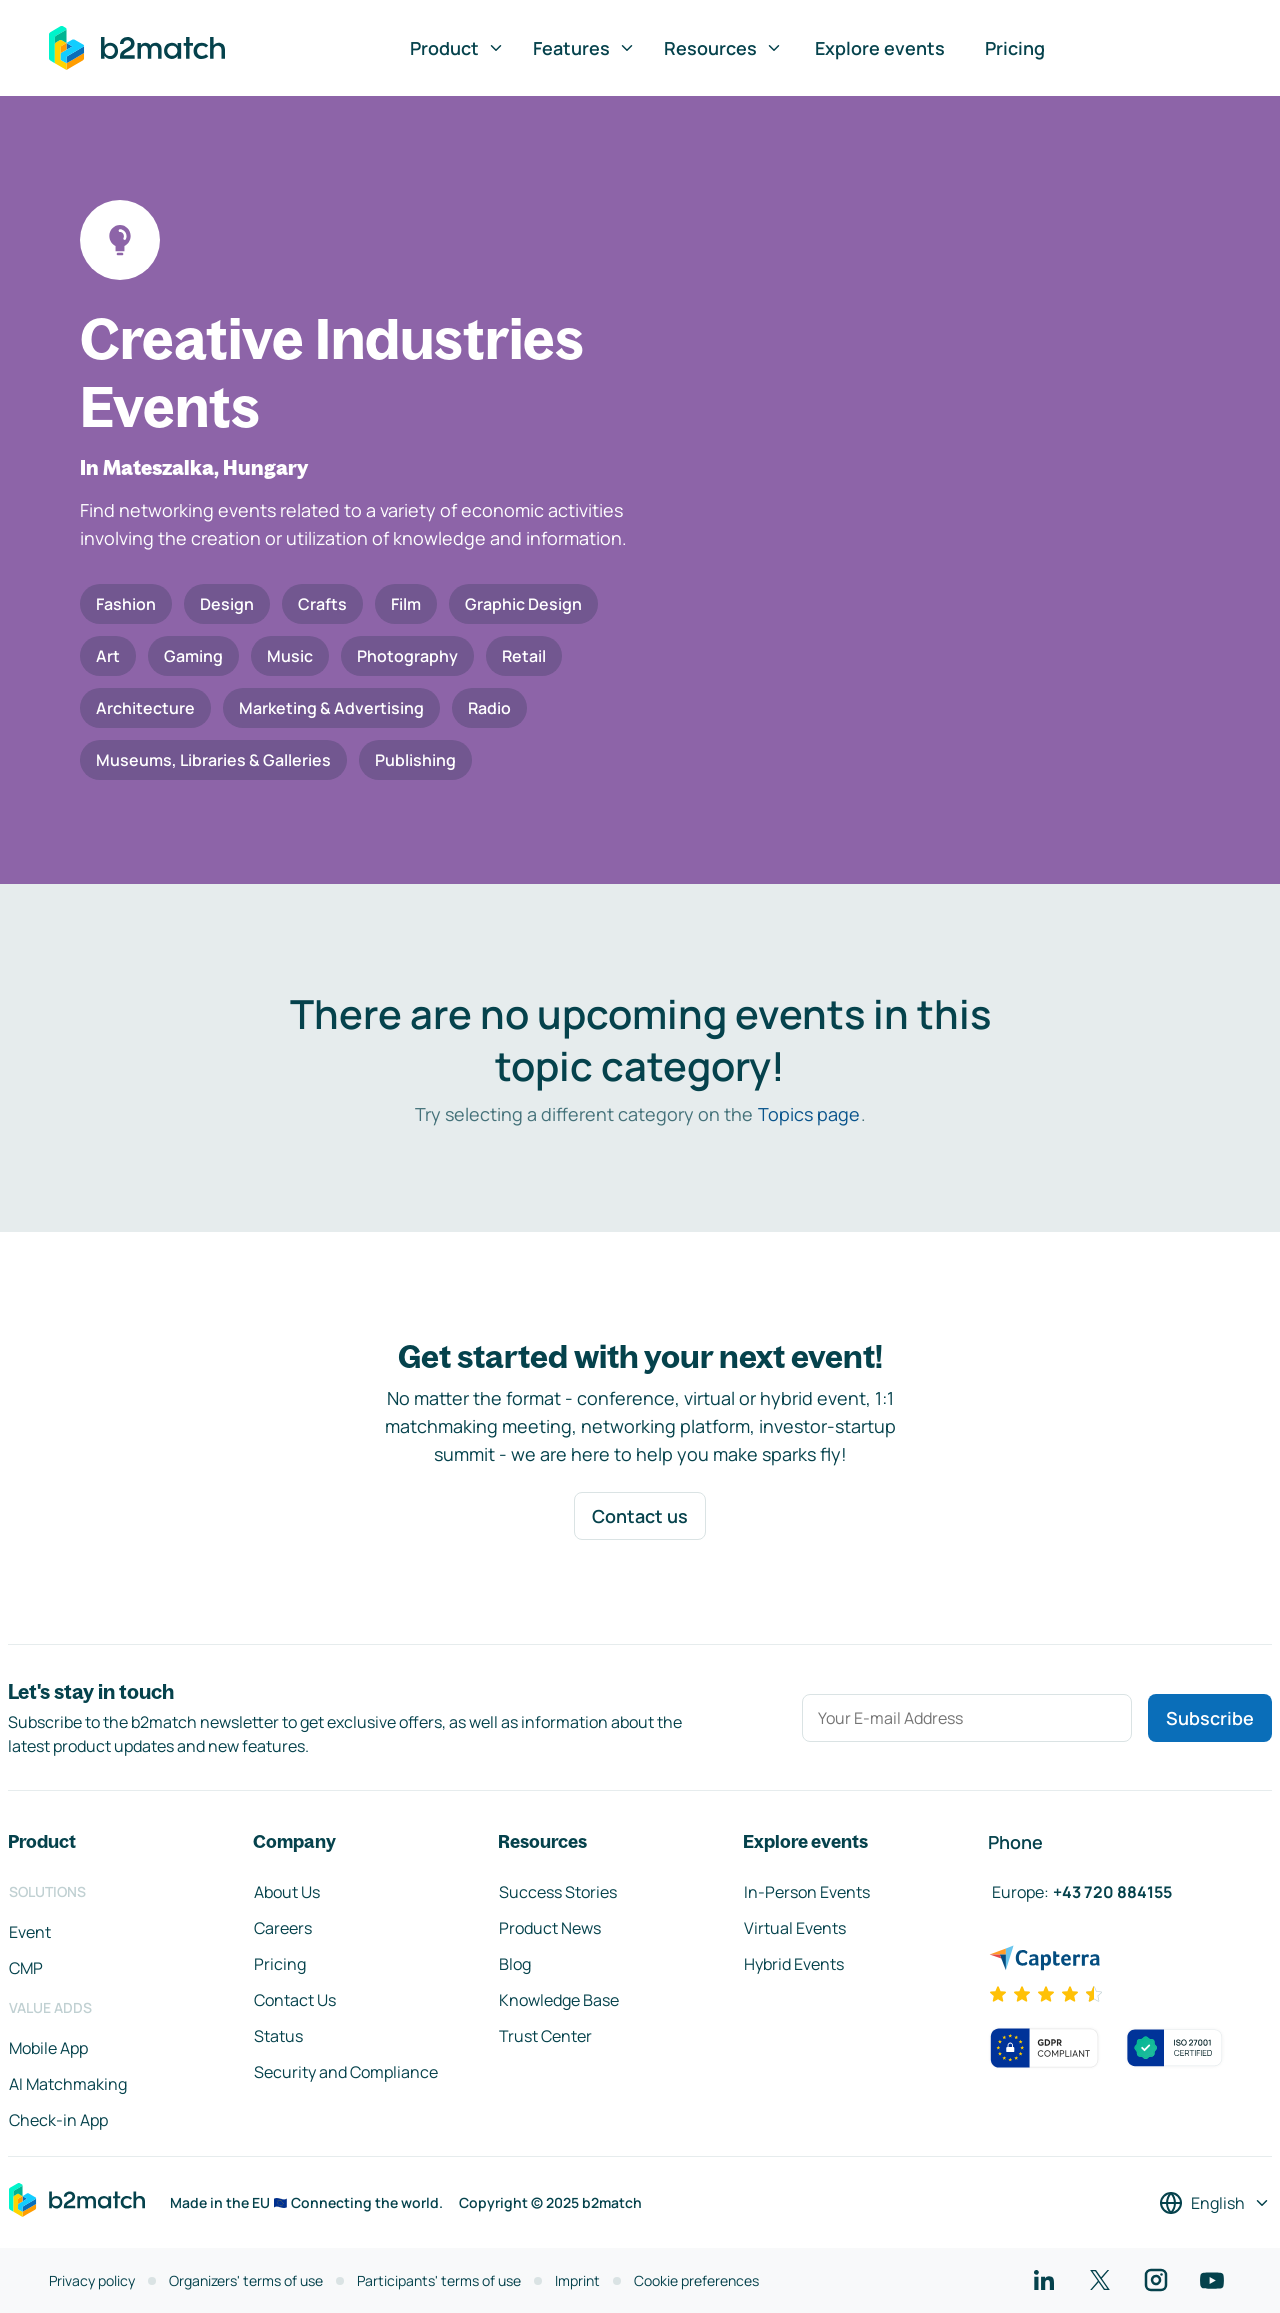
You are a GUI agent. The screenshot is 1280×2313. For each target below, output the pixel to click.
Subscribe (1210, 1718)
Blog (515, 1964)
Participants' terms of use (439, 2280)
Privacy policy (92, 2280)
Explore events (880, 48)
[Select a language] (1215, 2203)
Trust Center (545, 2036)
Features (584, 48)
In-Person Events (807, 1892)
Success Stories (558, 1892)
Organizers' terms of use (246, 2280)
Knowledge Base (559, 2000)
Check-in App (58, 2120)
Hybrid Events (794, 1964)
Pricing (1015, 48)
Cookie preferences (696, 2280)
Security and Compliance (346, 2072)
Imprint (577, 2280)
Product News (550, 1928)
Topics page (809, 1114)
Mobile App (48, 2048)
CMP (26, 1968)
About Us (287, 1892)
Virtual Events (795, 1928)
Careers (283, 1928)
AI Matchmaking (68, 2084)
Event (30, 1932)
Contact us (640, 1516)
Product (457, 48)
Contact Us (295, 2000)
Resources (723, 48)
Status (278, 2036)
